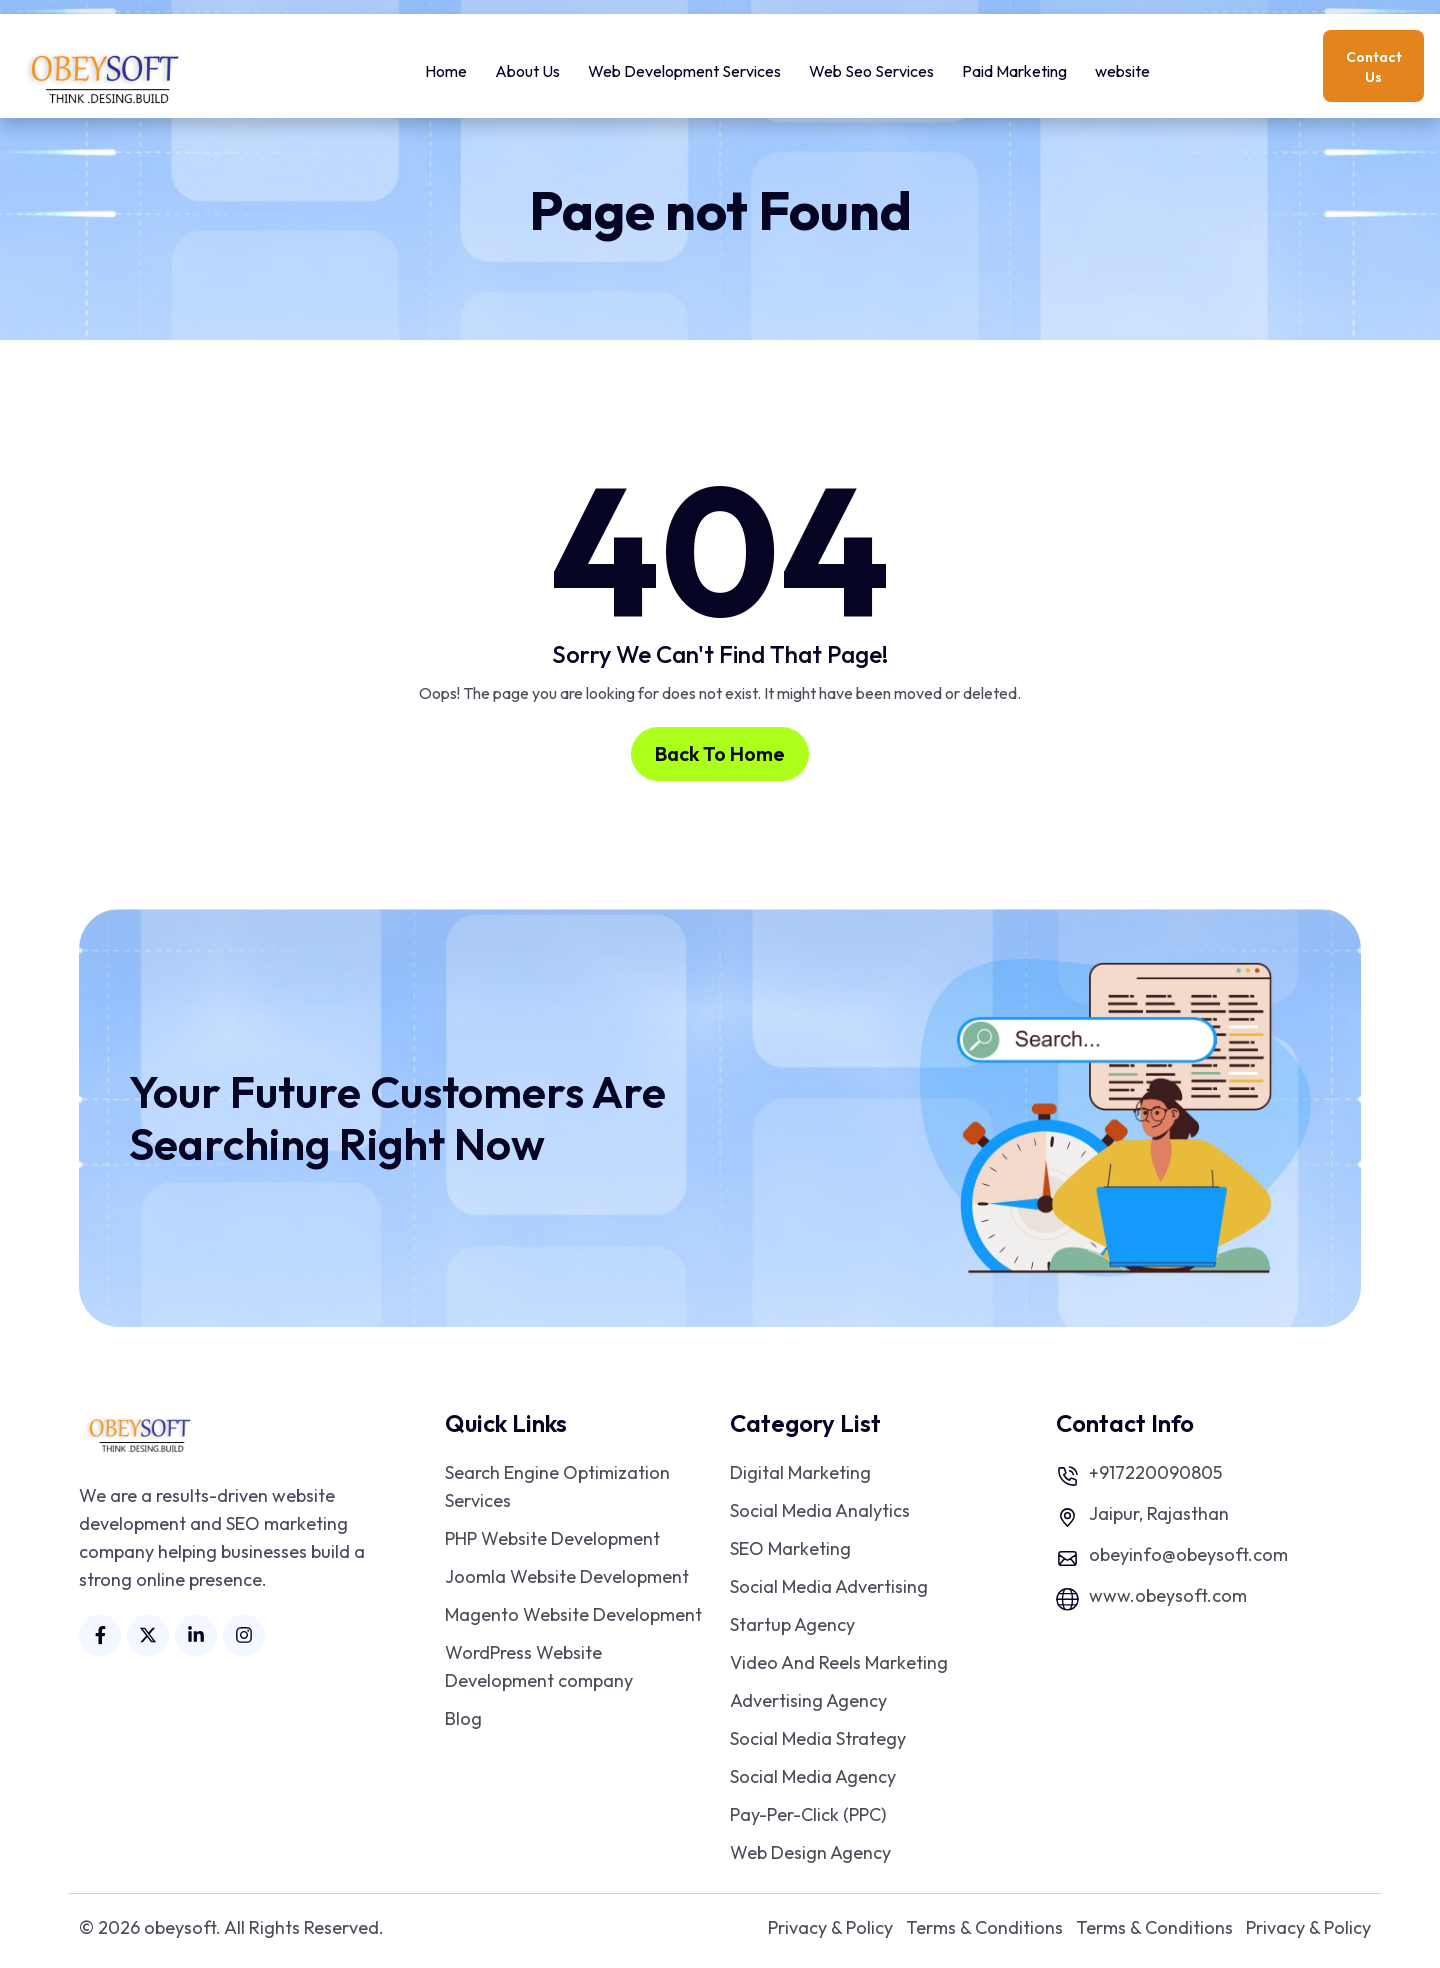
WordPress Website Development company (539, 1666)
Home (446, 66)
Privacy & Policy (830, 1927)
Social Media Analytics (820, 1510)
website (1122, 66)
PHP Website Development (552, 1538)
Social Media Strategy (818, 1738)
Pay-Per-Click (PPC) (808, 1814)
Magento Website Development (573, 1614)
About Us (527, 66)
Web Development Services (684, 66)
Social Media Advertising (829, 1586)
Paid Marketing (1014, 66)
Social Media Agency (813, 1776)
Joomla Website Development (567, 1576)
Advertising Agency (808, 1700)
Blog (463, 1718)
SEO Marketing (790, 1548)
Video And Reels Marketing (839, 1662)
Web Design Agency (810, 1852)
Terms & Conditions (984, 1927)
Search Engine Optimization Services (557, 1486)
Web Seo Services (871, 66)
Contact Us (1374, 67)
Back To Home (720, 753)
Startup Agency (792, 1624)
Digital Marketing (800, 1472)
